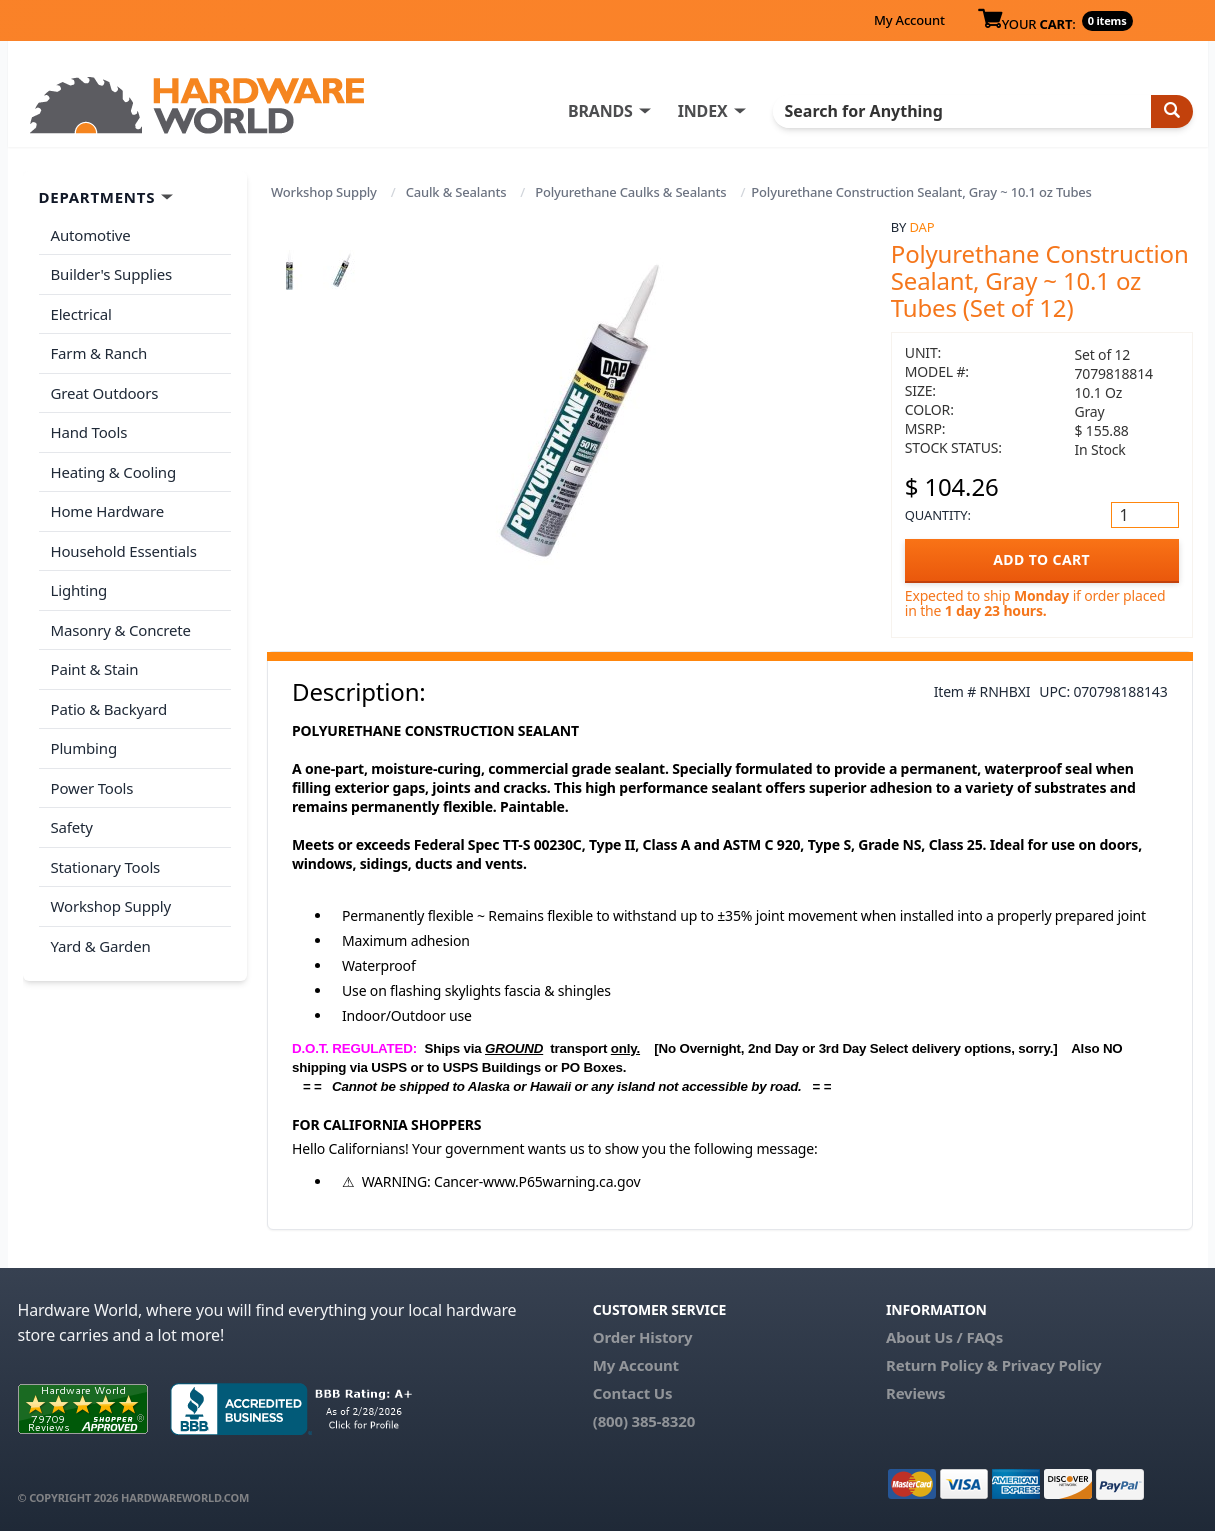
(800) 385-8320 (644, 1421)
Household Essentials (124, 551)
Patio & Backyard (109, 709)
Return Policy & (942, 1365)
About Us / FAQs (944, 1337)
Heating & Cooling (114, 472)
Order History (643, 1337)
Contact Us (633, 1393)
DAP (922, 227)
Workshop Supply (324, 192)
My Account (909, 20)
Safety (72, 827)
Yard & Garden (101, 946)
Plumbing (84, 748)
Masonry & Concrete (121, 630)
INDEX (703, 111)
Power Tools (92, 788)
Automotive (91, 235)
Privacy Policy (1052, 1365)
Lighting (79, 590)
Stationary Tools (106, 867)
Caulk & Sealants (456, 192)
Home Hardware (108, 511)
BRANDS (600, 111)
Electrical (81, 314)
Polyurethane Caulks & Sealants (630, 192)
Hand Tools (89, 432)
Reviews (915, 1393)
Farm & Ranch (99, 353)
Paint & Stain (95, 669)
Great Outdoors (105, 393)
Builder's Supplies (112, 274)
